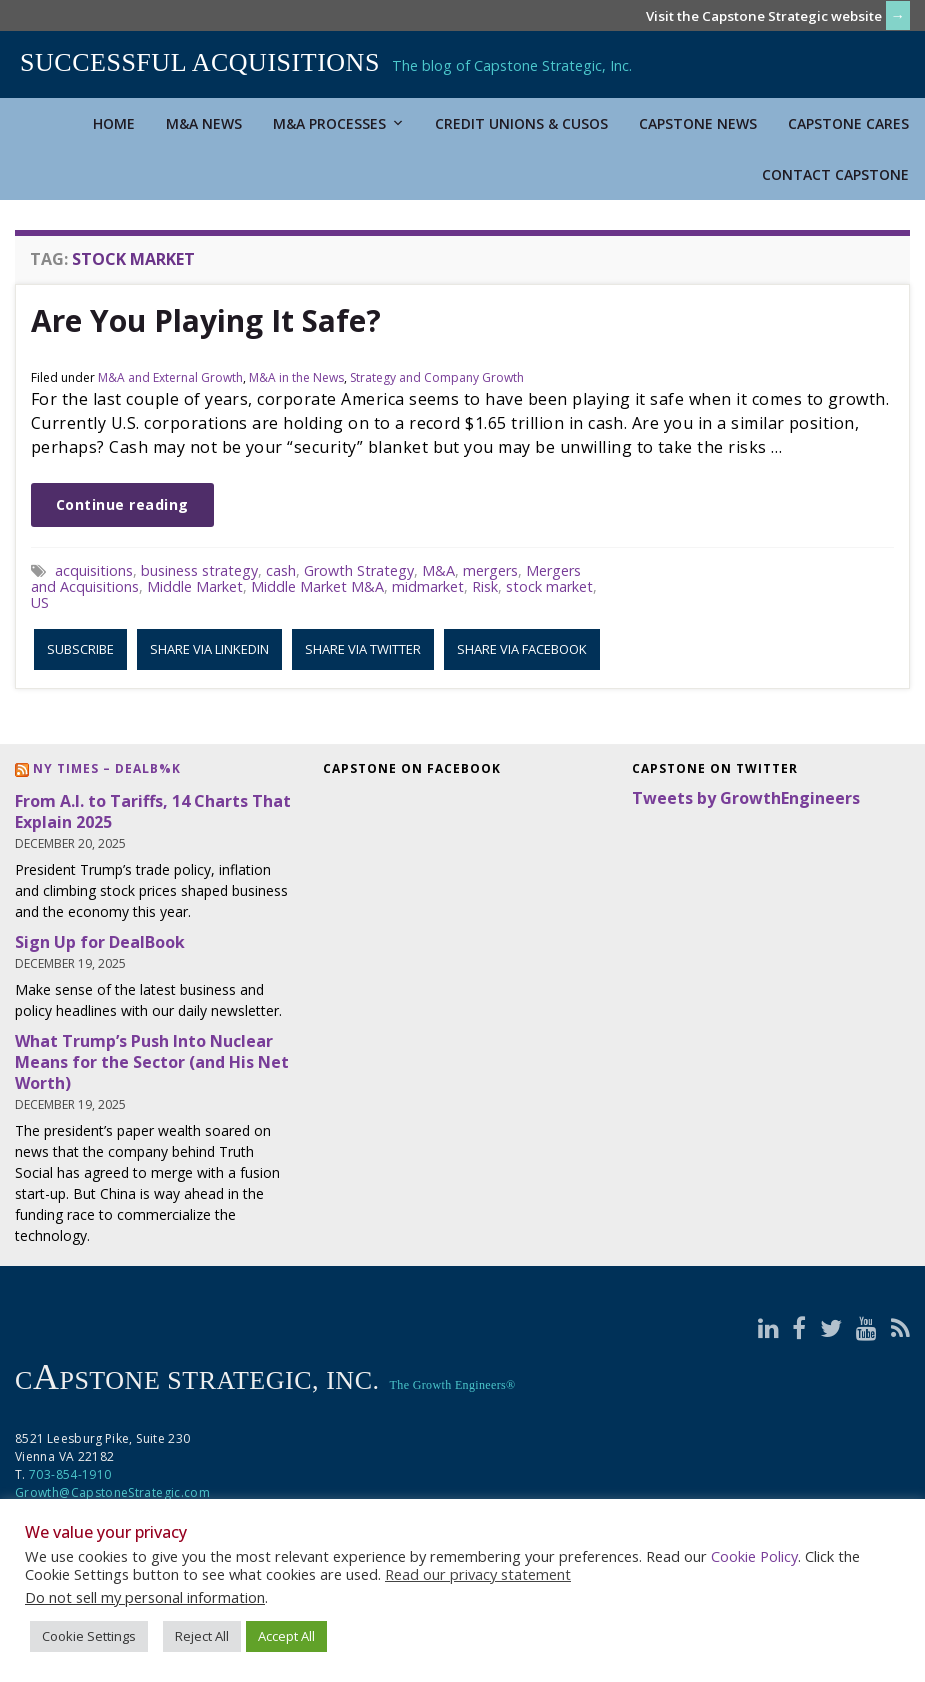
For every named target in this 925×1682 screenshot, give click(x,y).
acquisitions (94, 570)
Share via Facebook (522, 649)
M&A (438, 570)
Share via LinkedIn (209, 649)
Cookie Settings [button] (89, 1636)
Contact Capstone (835, 174)
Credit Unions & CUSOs (521, 123)
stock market (549, 586)
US (40, 602)
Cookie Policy (754, 1556)
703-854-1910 (70, 1474)
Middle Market (195, 586)
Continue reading (122, 504)
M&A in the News (296, 377)
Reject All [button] (202, 1636)
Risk (485, 586)
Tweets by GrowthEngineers (746, 798)
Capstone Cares (848, 123)
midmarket (428, 586)
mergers (490, 570)
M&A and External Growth (170, 377)
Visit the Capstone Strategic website (764, 16)
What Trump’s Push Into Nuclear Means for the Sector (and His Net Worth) (152, 1062)
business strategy (199, 570)
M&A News (204, 123)
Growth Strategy (359, 570)
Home (114, 123)
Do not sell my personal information (145, 1597)
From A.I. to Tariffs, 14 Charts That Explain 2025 (153, 811)
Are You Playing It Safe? (206, 320)
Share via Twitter (363, 649)
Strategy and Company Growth (437, 377)
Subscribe (80, 649)
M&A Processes (338, 123)
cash (281, 570)
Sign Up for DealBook (100, 942)
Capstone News (698, 123)
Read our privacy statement (478, 1574)
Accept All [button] (286, 1636)
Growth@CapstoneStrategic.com (112, 1492)
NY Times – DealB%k (107, 768)
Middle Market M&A (317, 586)
